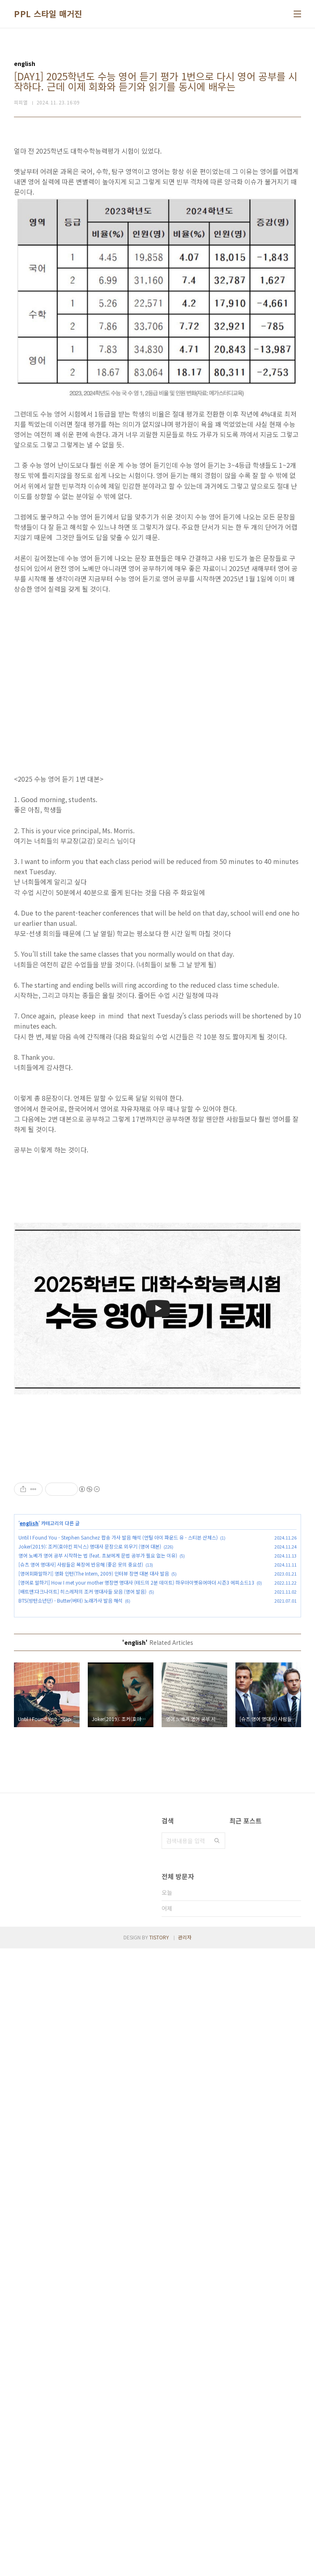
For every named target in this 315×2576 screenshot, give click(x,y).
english (29, 1637)
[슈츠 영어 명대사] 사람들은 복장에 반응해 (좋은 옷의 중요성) (80, 1679)
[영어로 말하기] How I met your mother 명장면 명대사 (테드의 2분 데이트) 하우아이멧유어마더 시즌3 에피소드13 (136, 1697)
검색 (217, 1955)
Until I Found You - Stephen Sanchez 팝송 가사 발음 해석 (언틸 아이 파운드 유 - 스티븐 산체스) (118, 1652)
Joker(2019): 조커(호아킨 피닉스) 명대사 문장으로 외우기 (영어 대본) (89, 1661)
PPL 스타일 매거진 (48, 14)
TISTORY (159, 2564)
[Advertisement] (157, 1517)
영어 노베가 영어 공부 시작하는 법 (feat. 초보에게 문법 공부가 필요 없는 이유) (97, 1670)
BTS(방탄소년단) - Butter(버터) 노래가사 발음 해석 (70, 1715)
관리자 (185, 2564)
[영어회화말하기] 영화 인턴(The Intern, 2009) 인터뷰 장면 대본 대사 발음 (93, 1688)
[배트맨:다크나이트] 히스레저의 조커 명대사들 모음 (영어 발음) (82, 1706)
